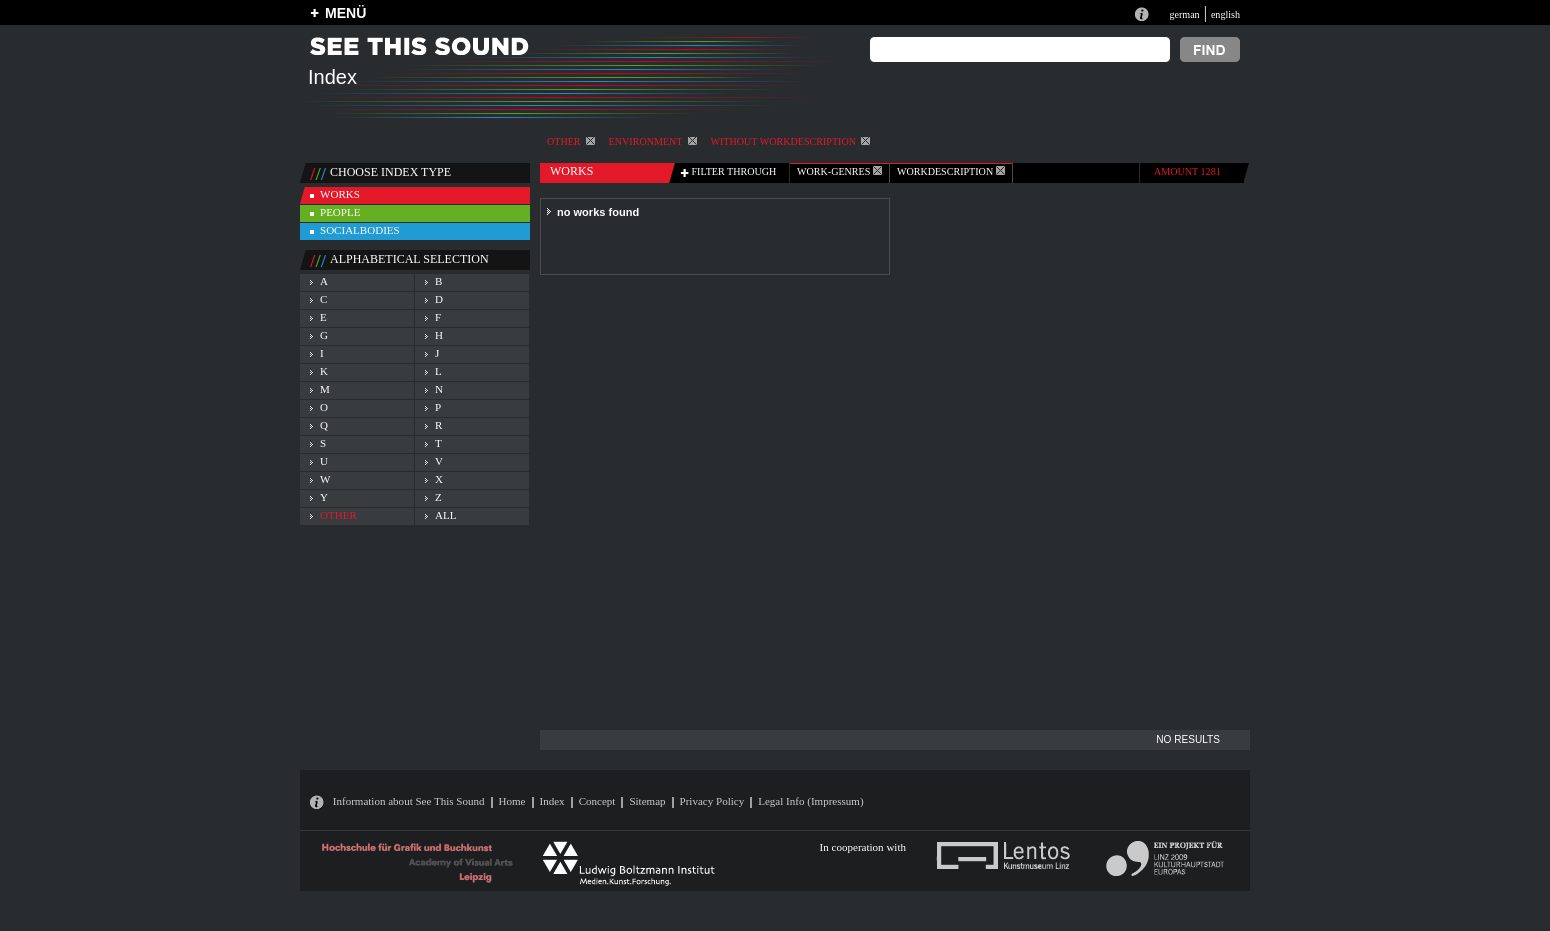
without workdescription (790, 141)
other (571, 141)
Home (512, 801)
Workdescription (951, 171)
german (1184, 14)
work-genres (839, 171)
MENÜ (345, 13)
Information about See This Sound (409, 801)
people (340, 212)
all (445, 515)
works (340, 194)
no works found (598, 212)
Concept (597, 801)
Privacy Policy (712, 801)
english (1225, 14)
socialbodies (360, 230)
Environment (653, 141)
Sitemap (647, 801)
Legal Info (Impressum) (810, 801)
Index (552, 801)
